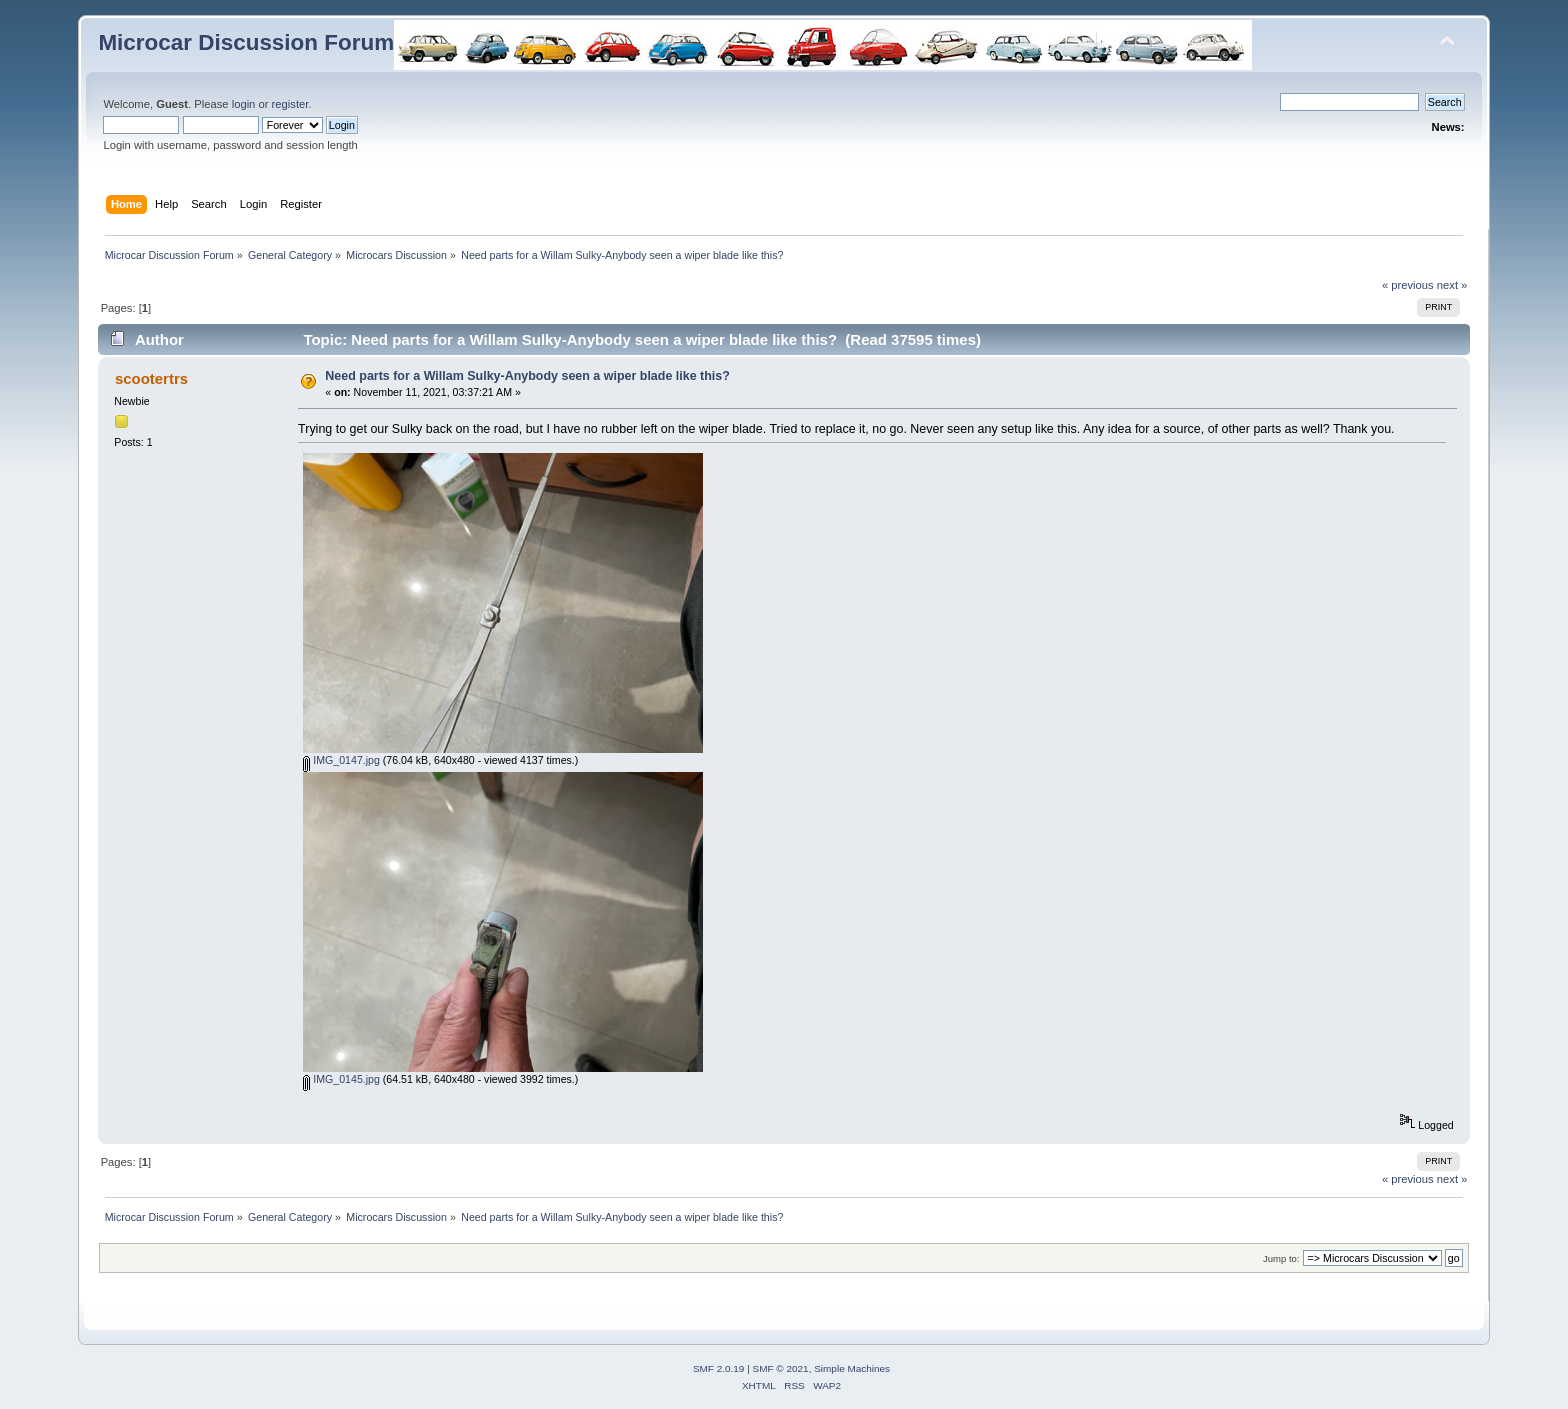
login (244, 104)
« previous (1408, 285)
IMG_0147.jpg (341, 760)
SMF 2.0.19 (719, 1368)
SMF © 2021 (781, 1368)
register (290, 104)
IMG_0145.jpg (341, 1079)
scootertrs (151, 378)
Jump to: (1281, 1258)
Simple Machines (852, 1368)
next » (1452, 285)
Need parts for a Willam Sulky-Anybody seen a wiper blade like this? (527, 376)
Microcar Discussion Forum (246, 42)
